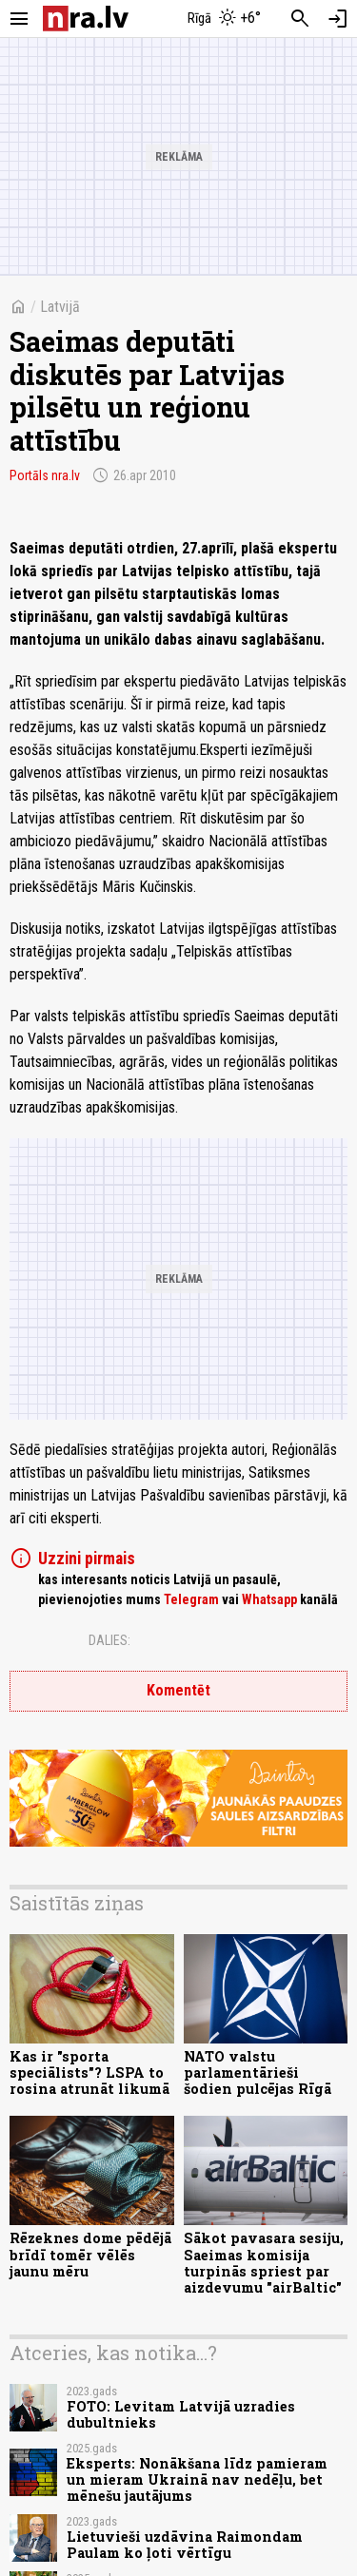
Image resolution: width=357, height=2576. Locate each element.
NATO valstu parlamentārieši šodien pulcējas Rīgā (257, 2073)
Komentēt (178, 1690)
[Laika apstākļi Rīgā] (224, 19)
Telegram (191, 1599)
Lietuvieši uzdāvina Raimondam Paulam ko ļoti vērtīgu (185, 2545)
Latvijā (60, 307)
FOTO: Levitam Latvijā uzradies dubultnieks (181, 2414)
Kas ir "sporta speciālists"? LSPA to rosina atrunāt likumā (89, 2073)
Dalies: (109, 1640)
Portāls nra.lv (45, 475)
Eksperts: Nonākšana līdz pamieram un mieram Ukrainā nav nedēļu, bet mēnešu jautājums (197, 2480)
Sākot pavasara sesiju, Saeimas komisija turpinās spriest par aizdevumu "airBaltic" (264, 2262)
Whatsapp (269, 1599)
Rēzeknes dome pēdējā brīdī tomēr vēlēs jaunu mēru (90, 2254)
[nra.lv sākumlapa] (86, 18)
